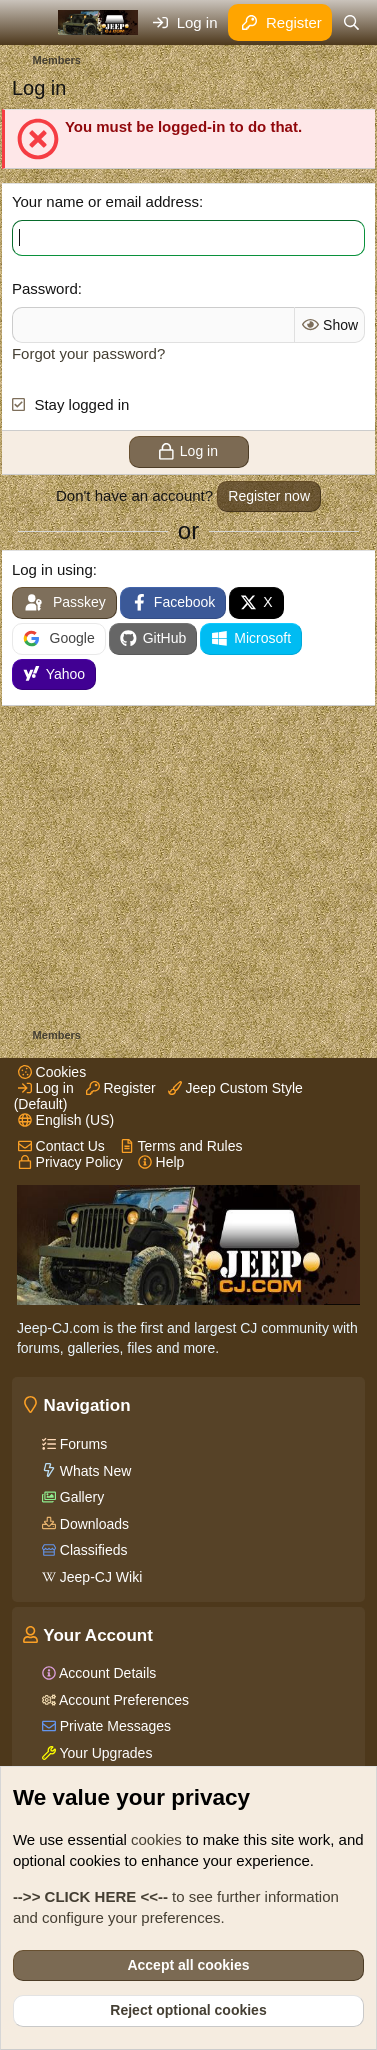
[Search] (351, 22)
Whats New (93, 1471)
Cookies (52, 1072)
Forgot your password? (88, 353)
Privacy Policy (70, 1162)
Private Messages (113, 1726)
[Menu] (29, 23)
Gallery (80, 1497)
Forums (81, 1444)
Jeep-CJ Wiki (99, 1577)
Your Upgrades (104, 1753)
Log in (46, 1088)
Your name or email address (105, 201)
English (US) (66, 1120)
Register (121, 1088)
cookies (156, 1839)
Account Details (106, 1673)
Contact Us (61, 1146)
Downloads (92, 1524)
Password (45, 288)
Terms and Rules (181, 1146)
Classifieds (92, 1550)
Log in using (52, 569)
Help (161, 1162)
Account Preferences (122, 1700)
